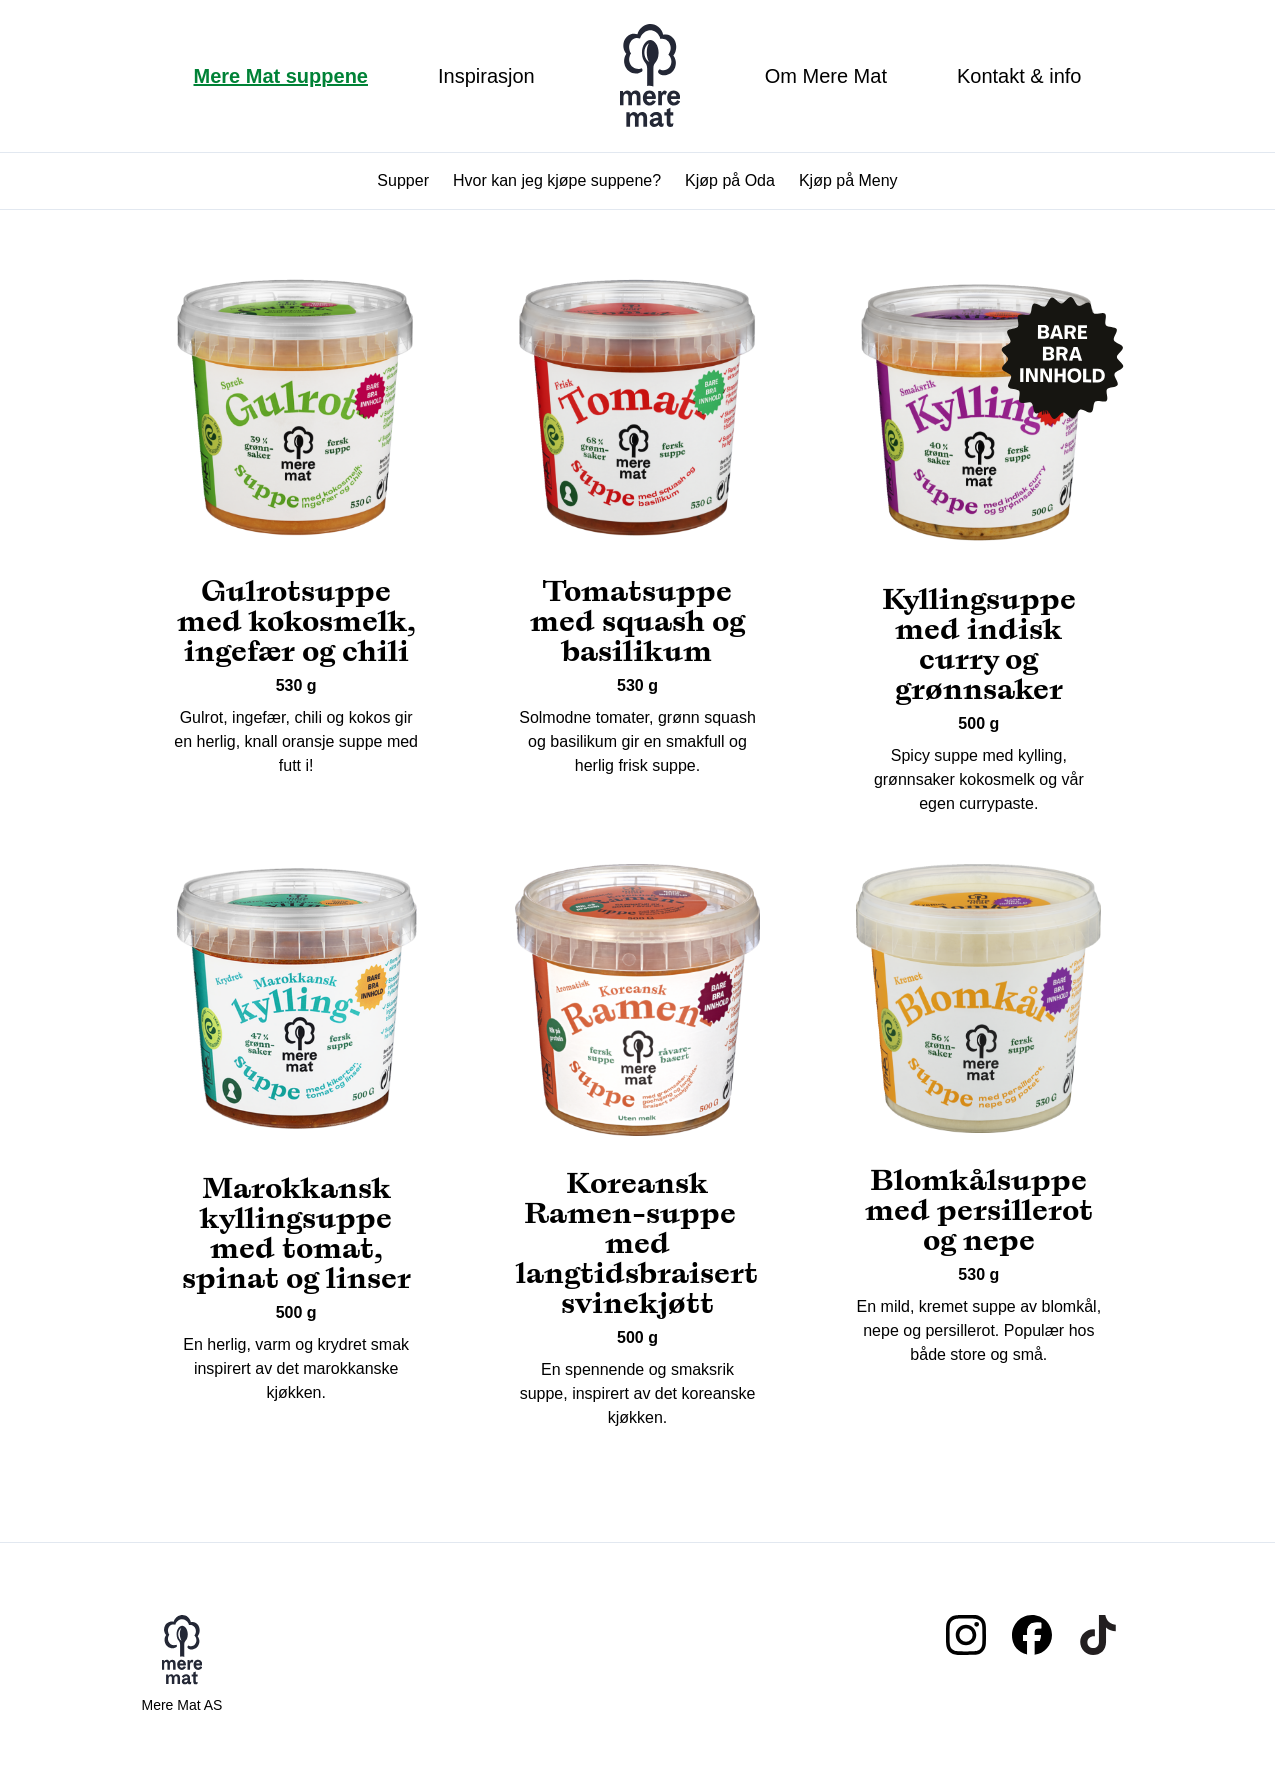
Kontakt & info (1019, 76)
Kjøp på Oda (730, 180)
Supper (403, 180)
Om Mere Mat (826, 76)
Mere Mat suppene (281, 76)
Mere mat (650, 76)
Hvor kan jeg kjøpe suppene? (557, 180)
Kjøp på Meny (848, 180)
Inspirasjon (486, 76)
